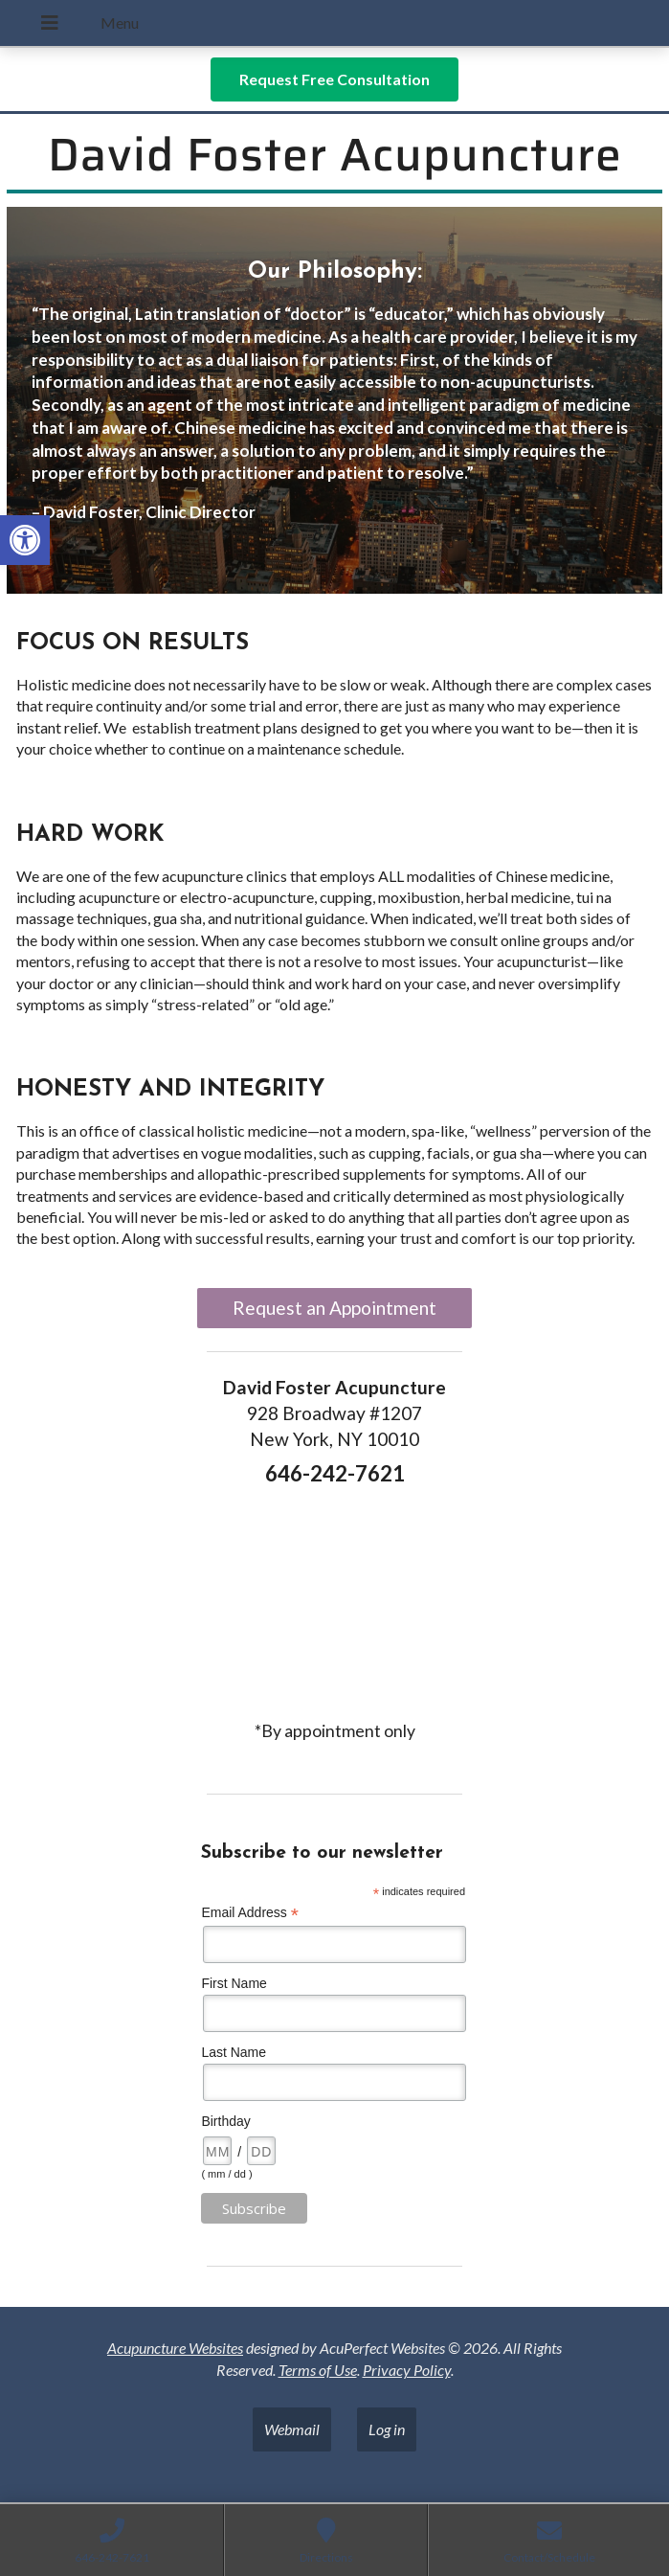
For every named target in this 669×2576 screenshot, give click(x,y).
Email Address (250, 1913)
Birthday (225, 2121)
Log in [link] (386, 2429)
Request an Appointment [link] (334, 1308)
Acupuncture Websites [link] (175, 2348)
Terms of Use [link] (318, 2370)
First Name (233, 1983)
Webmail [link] (292, 2429)
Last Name (233, 2052)
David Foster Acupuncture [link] (335, 155)
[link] (25, 540)
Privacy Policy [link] (407, 2370)
